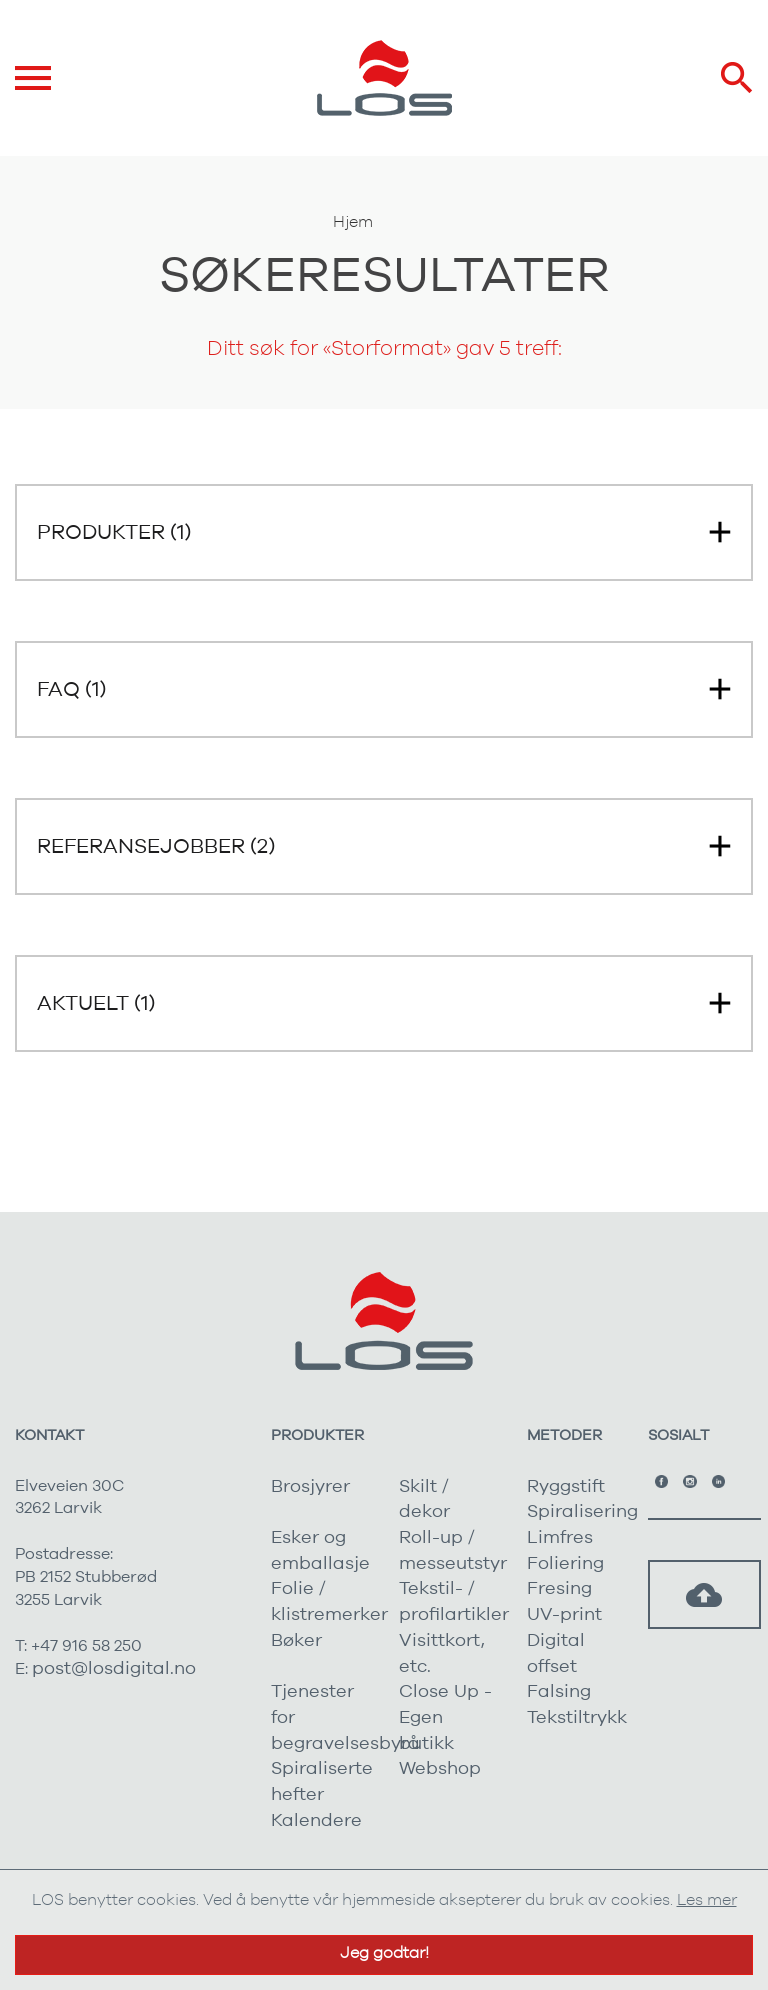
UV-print (564, 1615)
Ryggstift (566, 1487)
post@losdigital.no (114, 1669)
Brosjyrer (310, 1487)
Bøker (296, 1641)
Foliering (565, 1564)
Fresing (559, 1589)
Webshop (440, 1769)
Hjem (353, 222)
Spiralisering (582, 1512)
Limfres (560, 1538)
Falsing (559, 1692)
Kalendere (316, 1821)
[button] (384, 532)
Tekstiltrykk (577, 1718)
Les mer (707, 1900)
